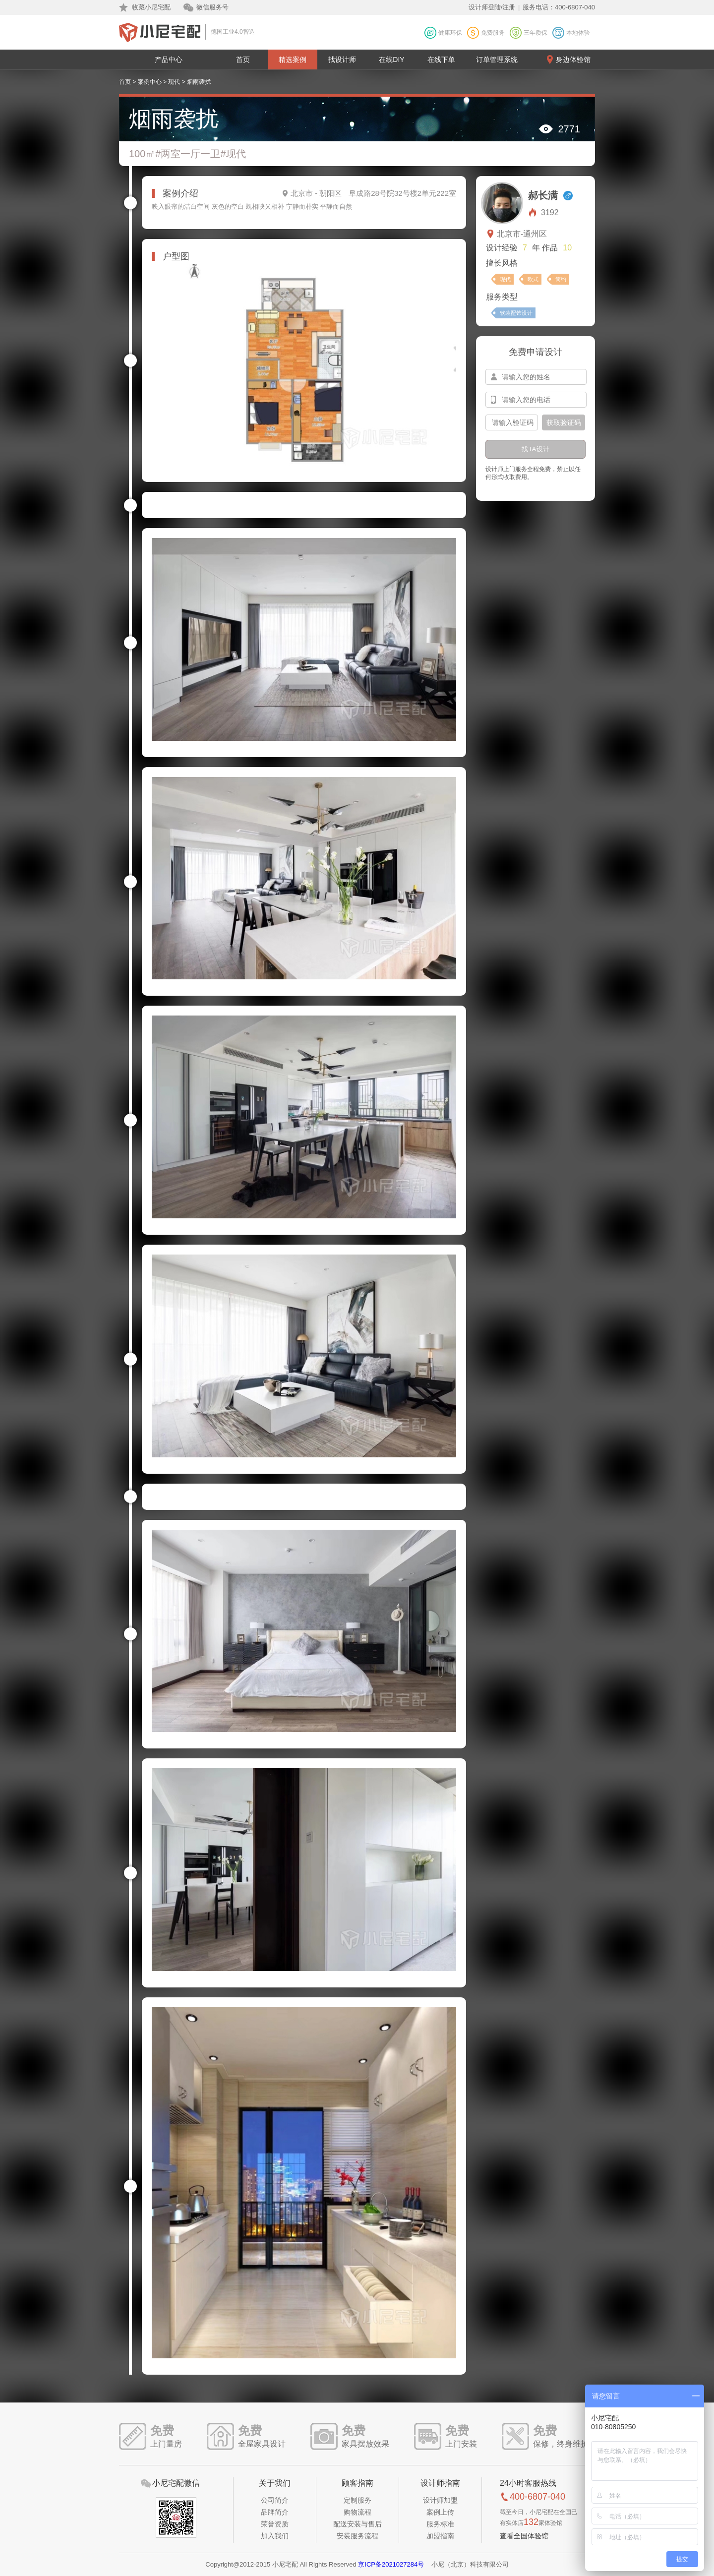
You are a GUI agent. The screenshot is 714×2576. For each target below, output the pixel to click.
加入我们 (275, 2536)
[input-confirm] (511, 422)
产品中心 (168, 59)
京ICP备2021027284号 (391, 2564)
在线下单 (441, 59)
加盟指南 (440, 2536)
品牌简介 (275, 2512)
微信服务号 (212, 7)
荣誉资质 (275, 2524)
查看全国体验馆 (524, 2536)
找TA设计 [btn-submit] (535, 449)
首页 (243, 59)
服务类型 (502, 297)
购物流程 (357, 2512)
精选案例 (292, 59)
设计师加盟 (440, 2500)
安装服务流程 (357, 2536)
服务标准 (440, 2524)
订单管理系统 (497, 59)
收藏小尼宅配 (151, 7)
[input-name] (536, 377)
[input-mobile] (536, 400)
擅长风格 (502, 263)
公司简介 (275, 2500)
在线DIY (391, 59)
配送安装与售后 (357, 2524)
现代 (174, 81)
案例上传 (440, 2512)
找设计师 (342, 59)
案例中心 (150, 81)
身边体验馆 (573, 59)
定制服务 (357, 2500)
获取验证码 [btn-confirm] (563, 422)
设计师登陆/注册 (492, 7)
